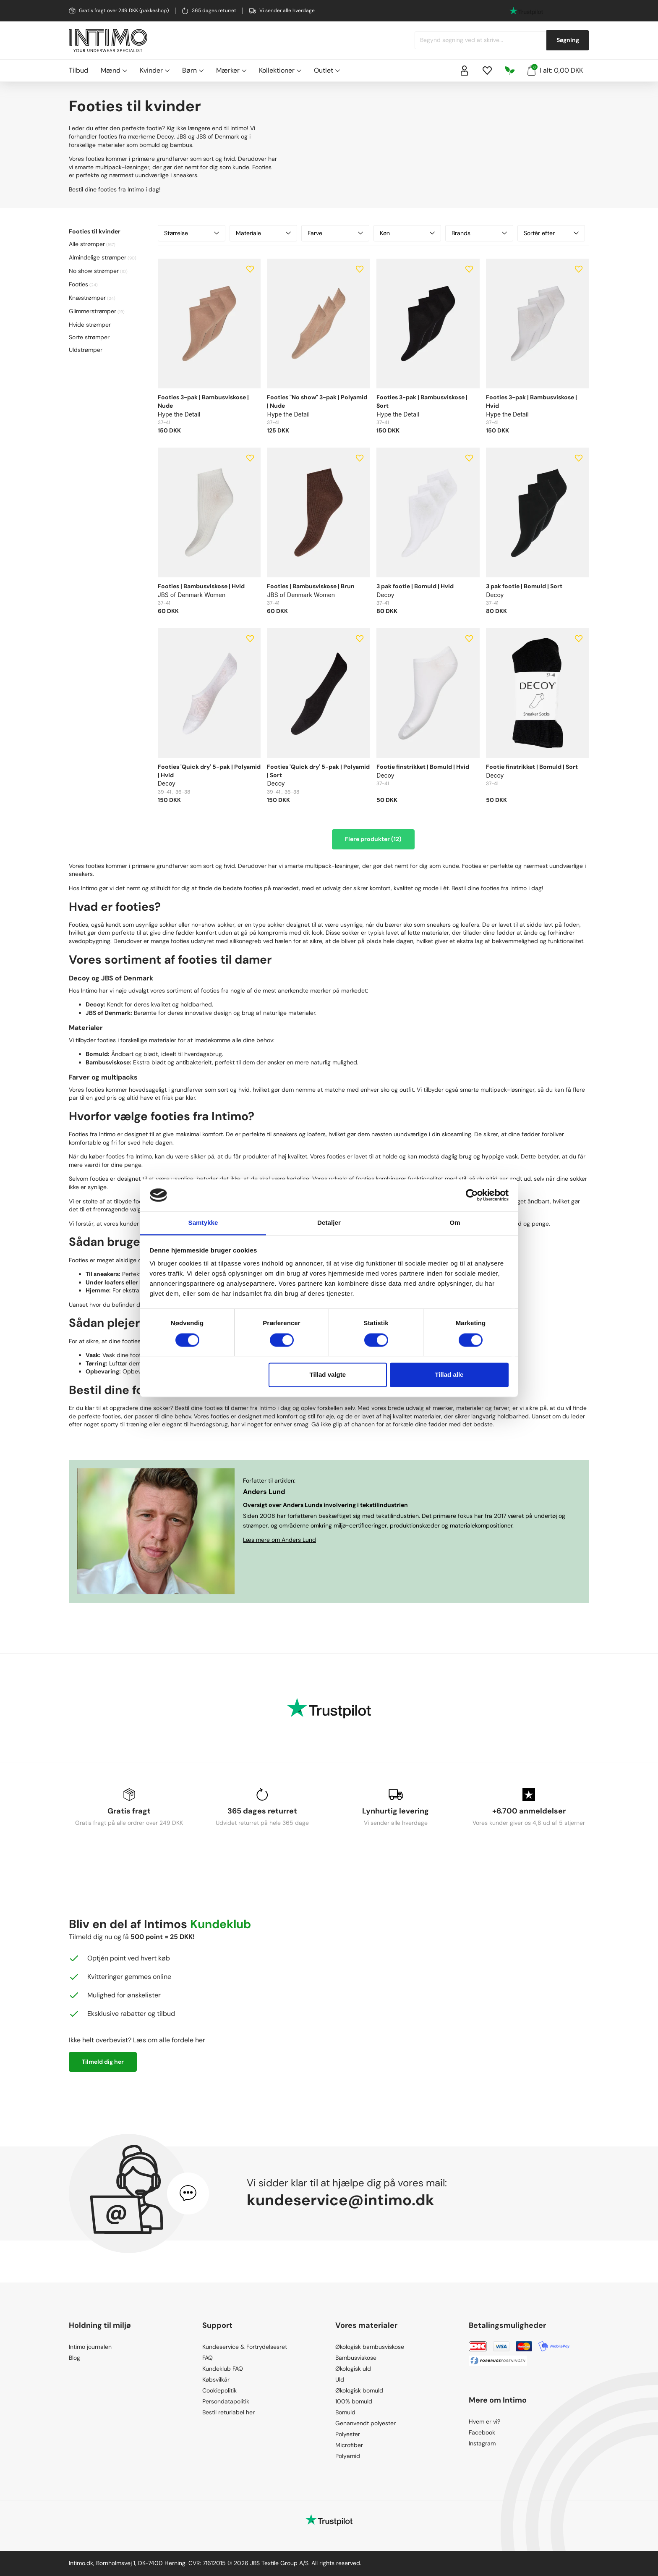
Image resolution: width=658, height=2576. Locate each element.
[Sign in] (464, 70)
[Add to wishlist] (250, 269)
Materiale (263, 233)
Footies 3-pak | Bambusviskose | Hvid (531, 401)
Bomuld (345, 2412)
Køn (407, 233)
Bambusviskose (355, 2357)
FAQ (207, 2357)
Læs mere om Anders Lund (279, 1540)
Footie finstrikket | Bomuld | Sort (532, 766)
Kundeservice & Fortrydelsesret (244, 2347)
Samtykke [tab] (203, 1222)
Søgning (567, 40)
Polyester (347, 2434)
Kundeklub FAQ (222, 2368)
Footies (78, 284)
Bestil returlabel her (228, 2412)
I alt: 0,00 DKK (555, 70)
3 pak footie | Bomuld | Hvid (415, 586)
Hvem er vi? (484, 2421)
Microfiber (349, 2445)
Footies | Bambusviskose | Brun (311, 586)
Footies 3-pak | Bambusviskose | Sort (421, 401)
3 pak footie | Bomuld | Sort (524, 586)
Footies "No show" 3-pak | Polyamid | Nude (317, 401)
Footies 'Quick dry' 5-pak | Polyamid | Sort (318, 771)
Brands (479, 233)
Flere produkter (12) (373, 839)
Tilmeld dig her (103, 2061)
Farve (335, 233)
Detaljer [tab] (329, 1222)
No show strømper (94, 271)
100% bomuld (353, 2401)
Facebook (482, 2432)
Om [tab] (454, 1222)
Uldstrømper (85, 350)
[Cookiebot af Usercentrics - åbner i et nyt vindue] (472, 1195)
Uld (339, 2379)
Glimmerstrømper (92, 311)
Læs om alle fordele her (169, 2040)
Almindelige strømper (97, 257)
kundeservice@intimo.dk (340, 2200)
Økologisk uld (353, 2368)
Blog (74, 2357)
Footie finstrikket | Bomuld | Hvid (422, 766)
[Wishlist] (487, 70)
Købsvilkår (216, 2379)
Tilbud (78, 70)
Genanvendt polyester (365, 2423)
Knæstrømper (87, 297)
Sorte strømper (89, 337)
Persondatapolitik (225, 2401)
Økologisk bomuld (359, 2390)
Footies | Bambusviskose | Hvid (201, 586)
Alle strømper (87, 244)
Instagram (482, 2443)
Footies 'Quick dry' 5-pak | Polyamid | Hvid (209, 771)
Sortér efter (551, 233)
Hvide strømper (90, 324)
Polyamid (347, 2456)
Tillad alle (449, 1374)
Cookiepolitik (219, 2390)
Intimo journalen (90, 2347)
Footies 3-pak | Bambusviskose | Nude (203, 401)
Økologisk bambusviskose (369, 2347)
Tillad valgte (328, 1374)
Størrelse (191, 233)
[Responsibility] (510, 70)
